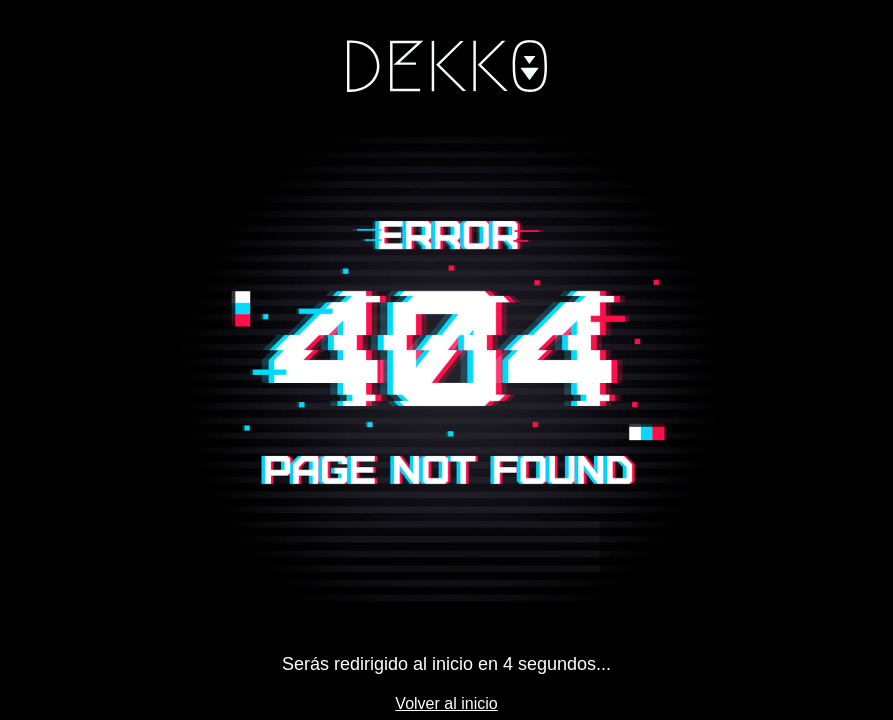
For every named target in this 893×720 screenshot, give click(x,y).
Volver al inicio (446, 703)
